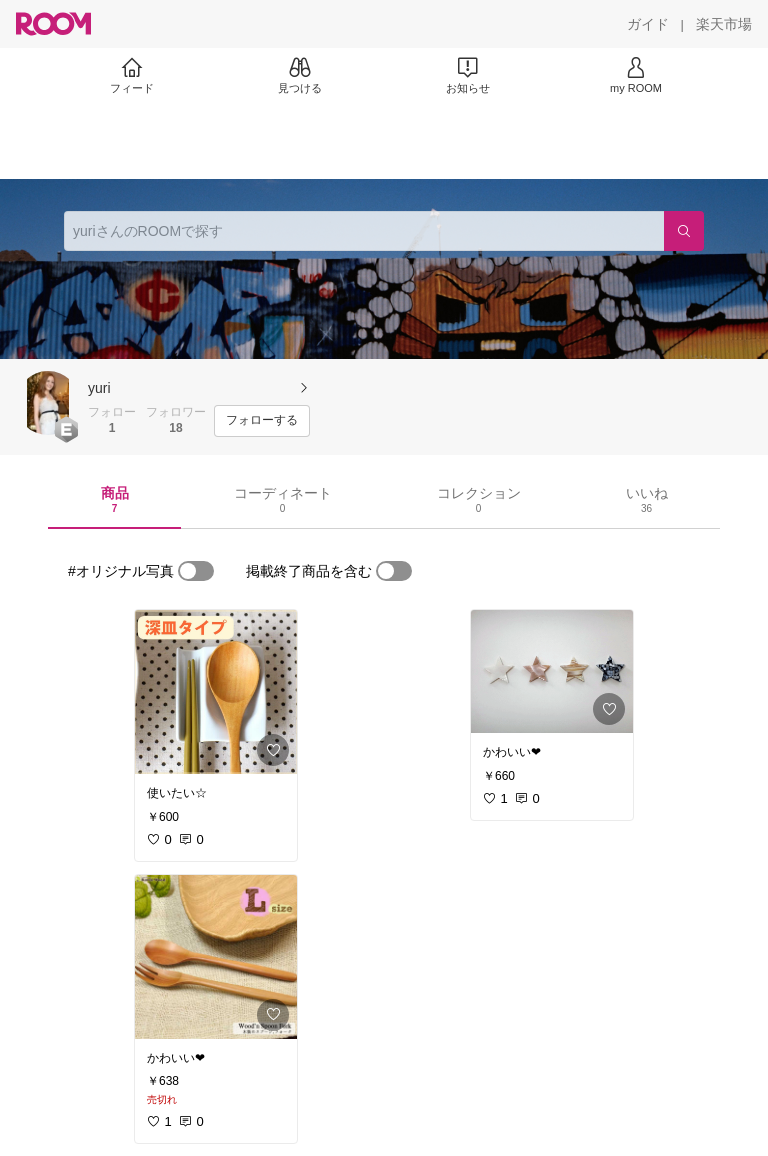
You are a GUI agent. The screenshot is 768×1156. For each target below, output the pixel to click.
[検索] (684, 231)
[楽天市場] (724, 24)
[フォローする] (262, 421)
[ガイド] (648, 24)
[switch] (196, 571)
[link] (216, 692)
